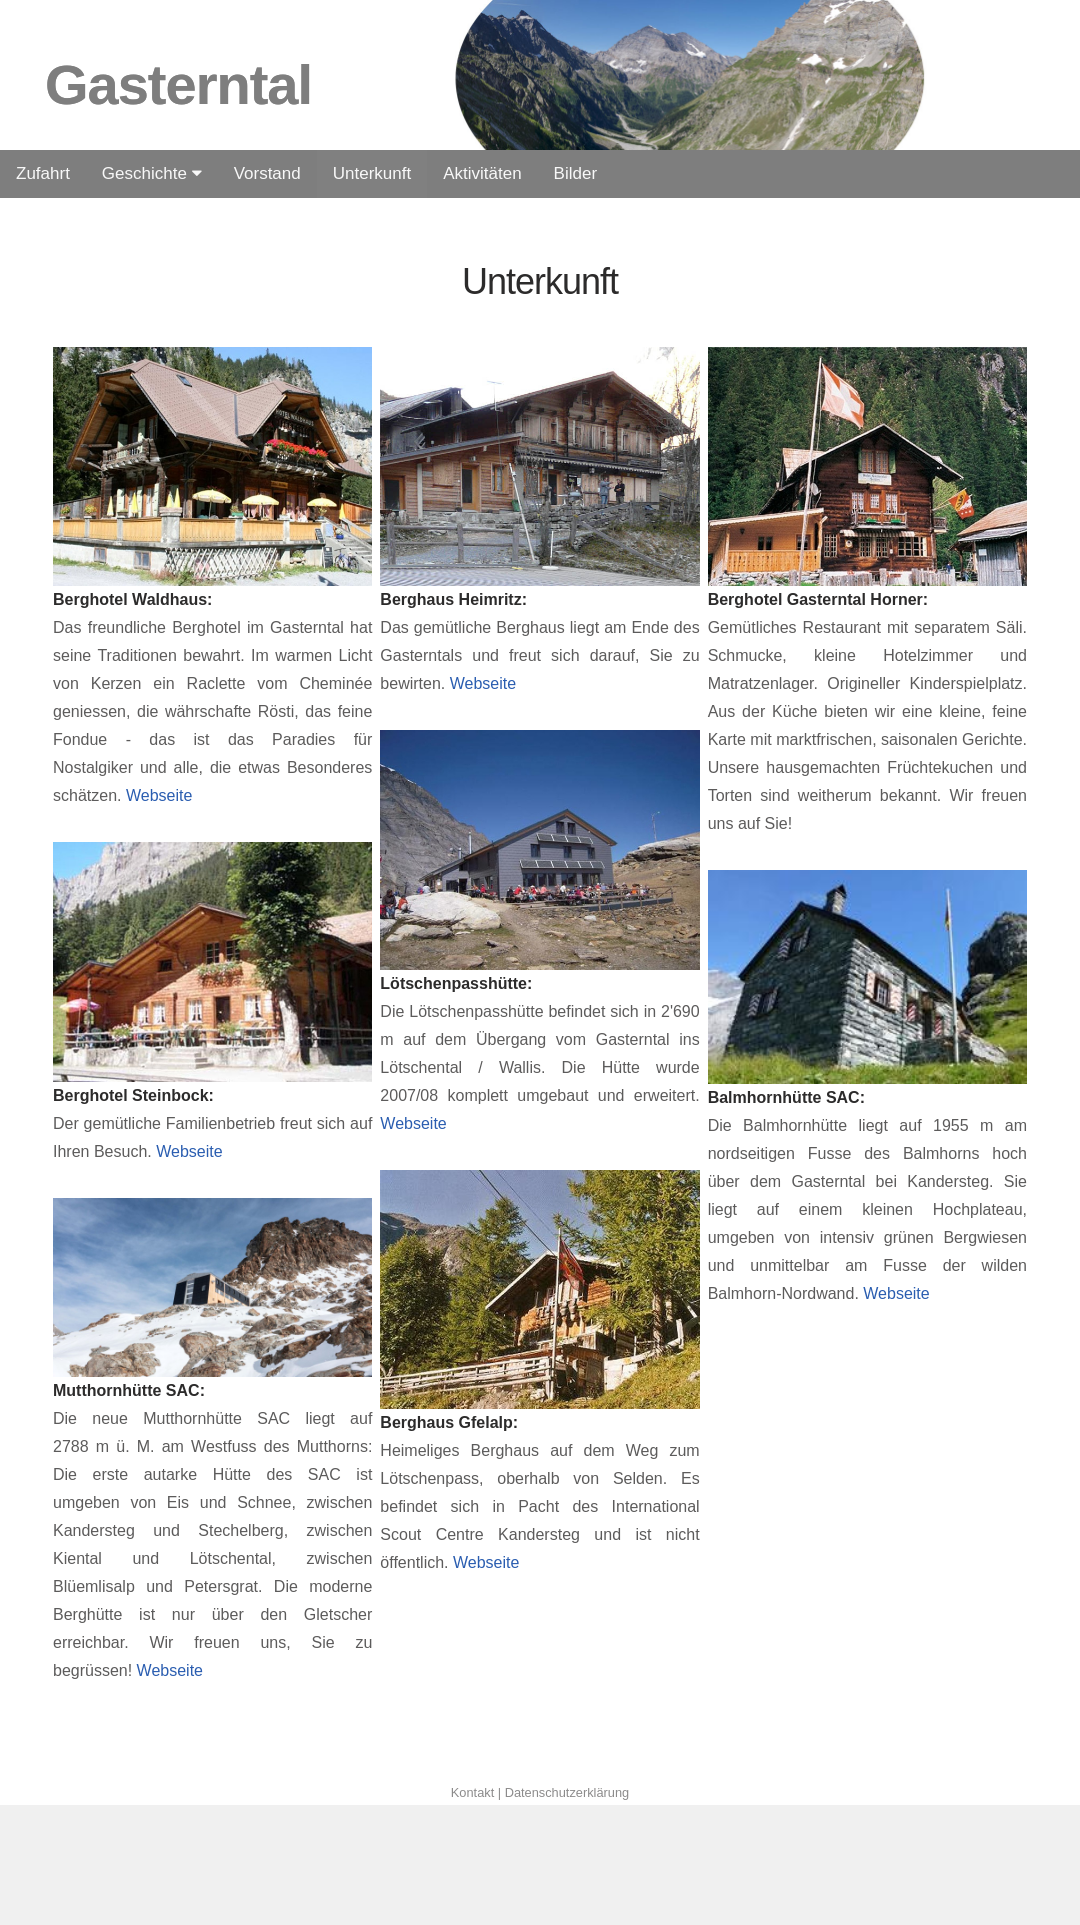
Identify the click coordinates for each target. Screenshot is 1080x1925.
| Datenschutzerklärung (563, 1792)
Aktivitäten (482, 173)
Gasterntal (178, 84)
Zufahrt (43, 173)
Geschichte (152, 173)
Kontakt (474, 1792)
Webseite (156, 795)
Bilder (575, 173)
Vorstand (267, 173)
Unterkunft (372, 173)
